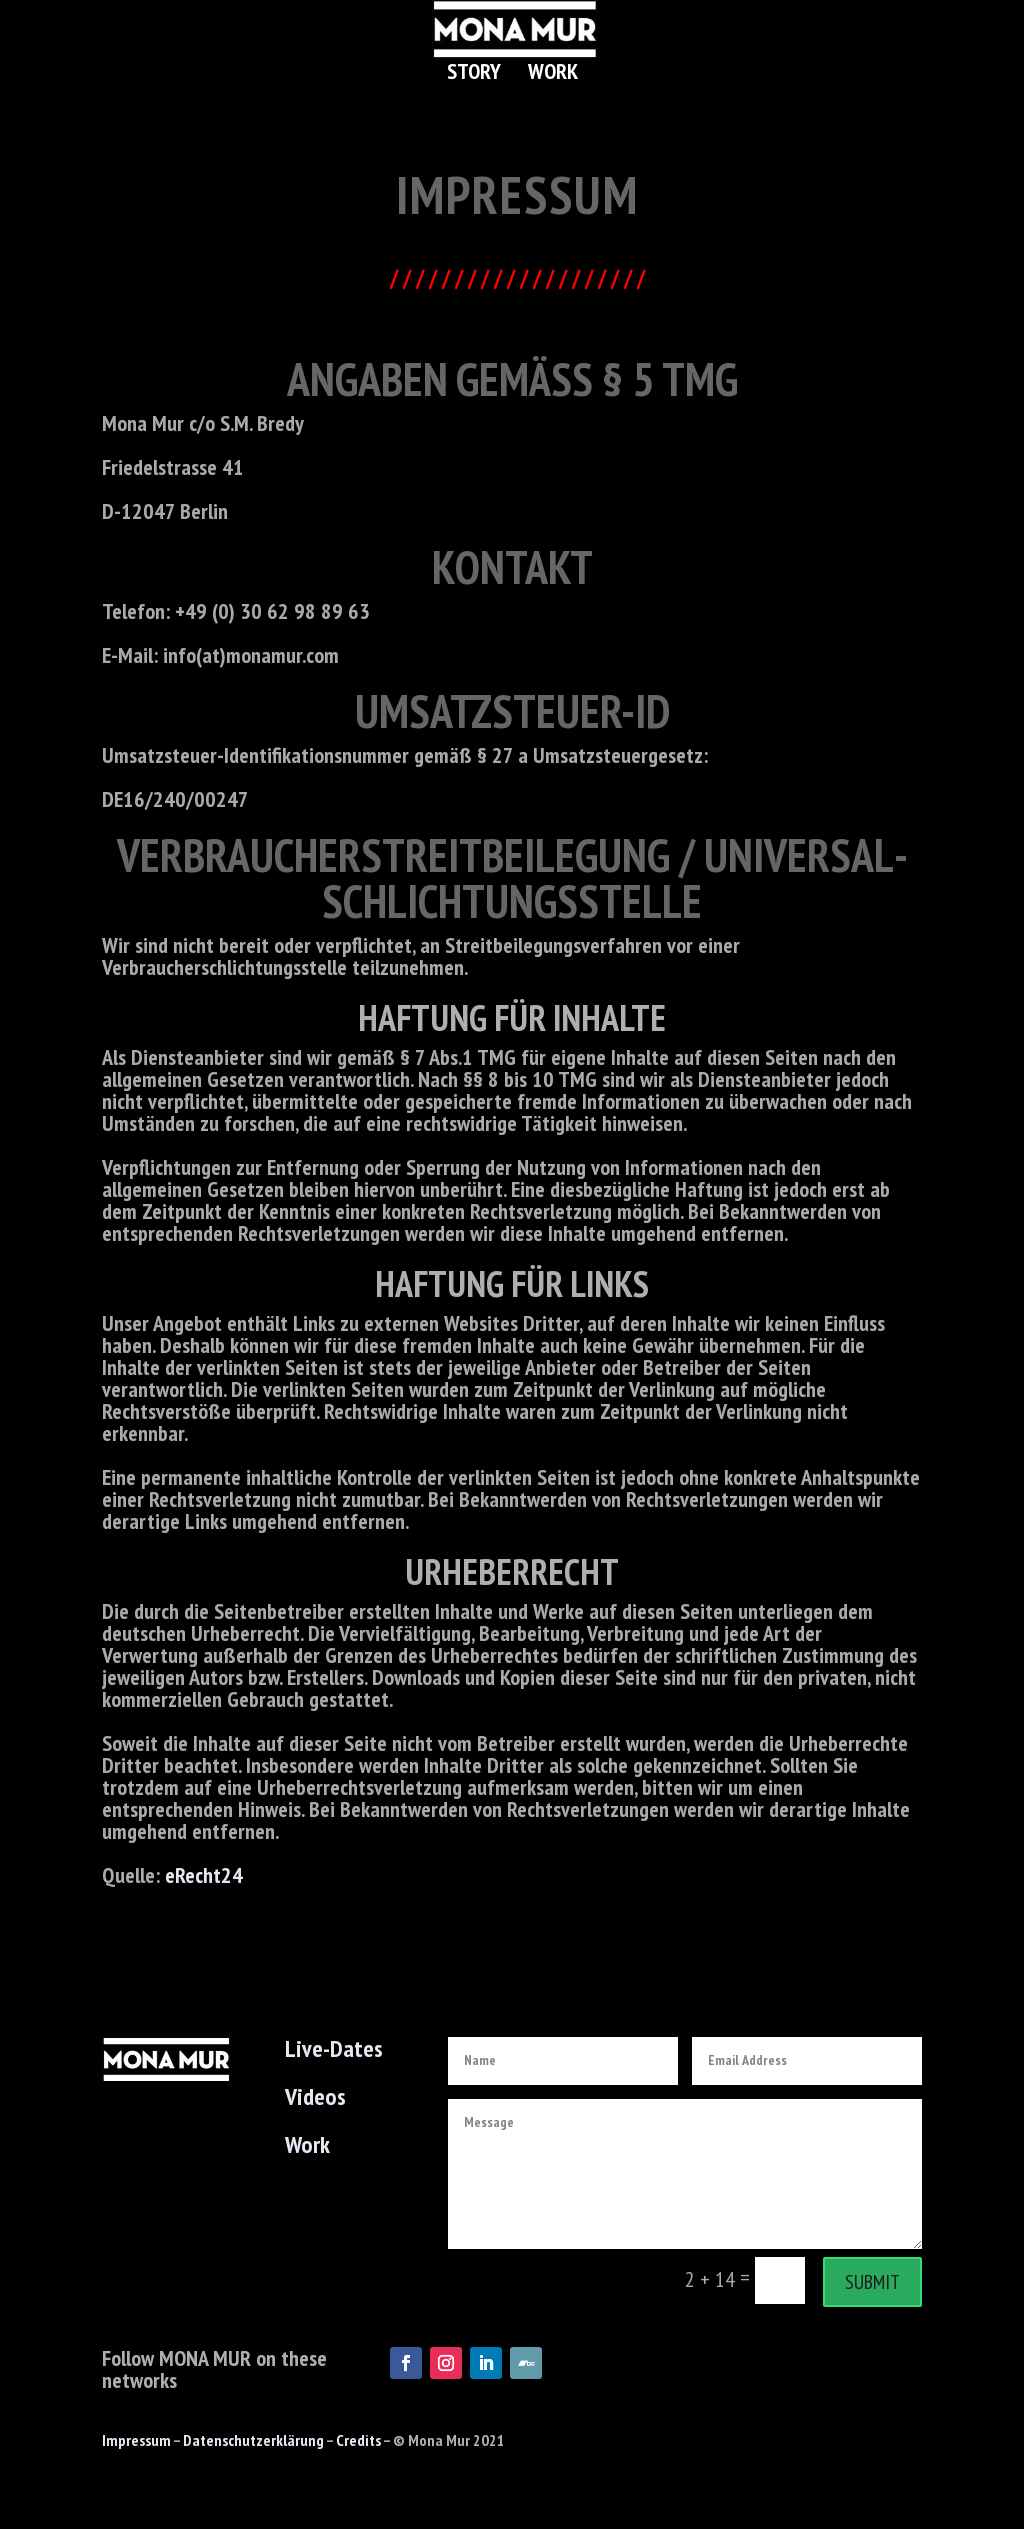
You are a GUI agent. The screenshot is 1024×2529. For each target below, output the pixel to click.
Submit (872, 2282)
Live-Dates (334, 2048)
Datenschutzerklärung (253, 2440)
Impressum (136, 2440)
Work (553, 74)
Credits (358, 2440)
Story (474, 74)
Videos (315, 2096)
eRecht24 (204, 1875)
